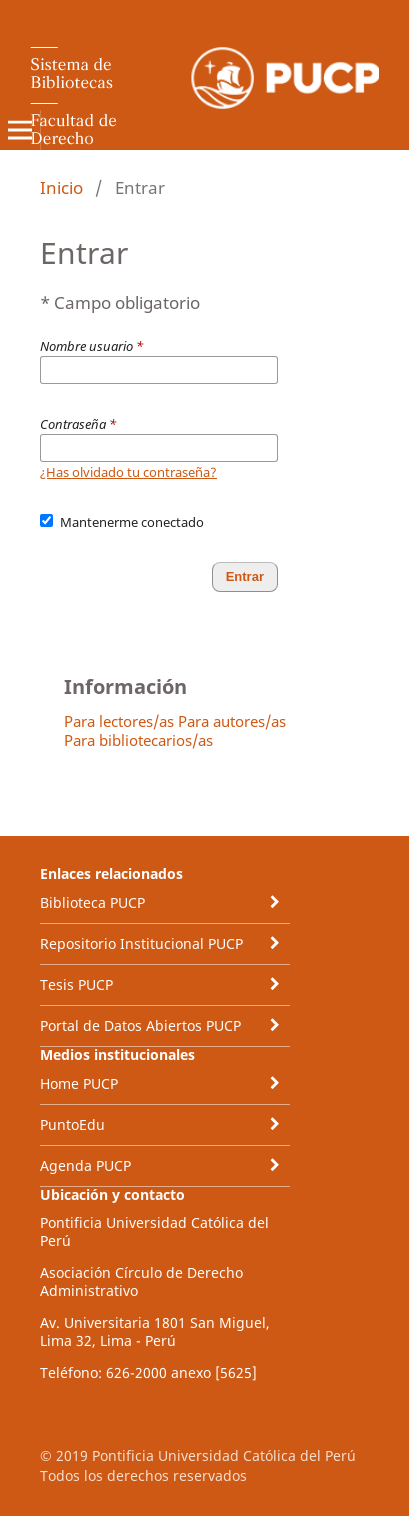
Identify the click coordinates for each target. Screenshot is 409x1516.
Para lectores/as (119, 721)
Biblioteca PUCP (92, 902)
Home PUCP (79, 1083)
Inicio (61, 187)
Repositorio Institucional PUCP (141, 943)
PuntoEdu (72, 1124)
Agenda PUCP (85, 1165)
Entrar (245, 576)
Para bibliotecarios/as (138, 740)
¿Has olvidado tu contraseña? (128, 472)
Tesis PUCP (76, 984)
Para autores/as (232, 721)
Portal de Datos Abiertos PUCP (140, 1025)
